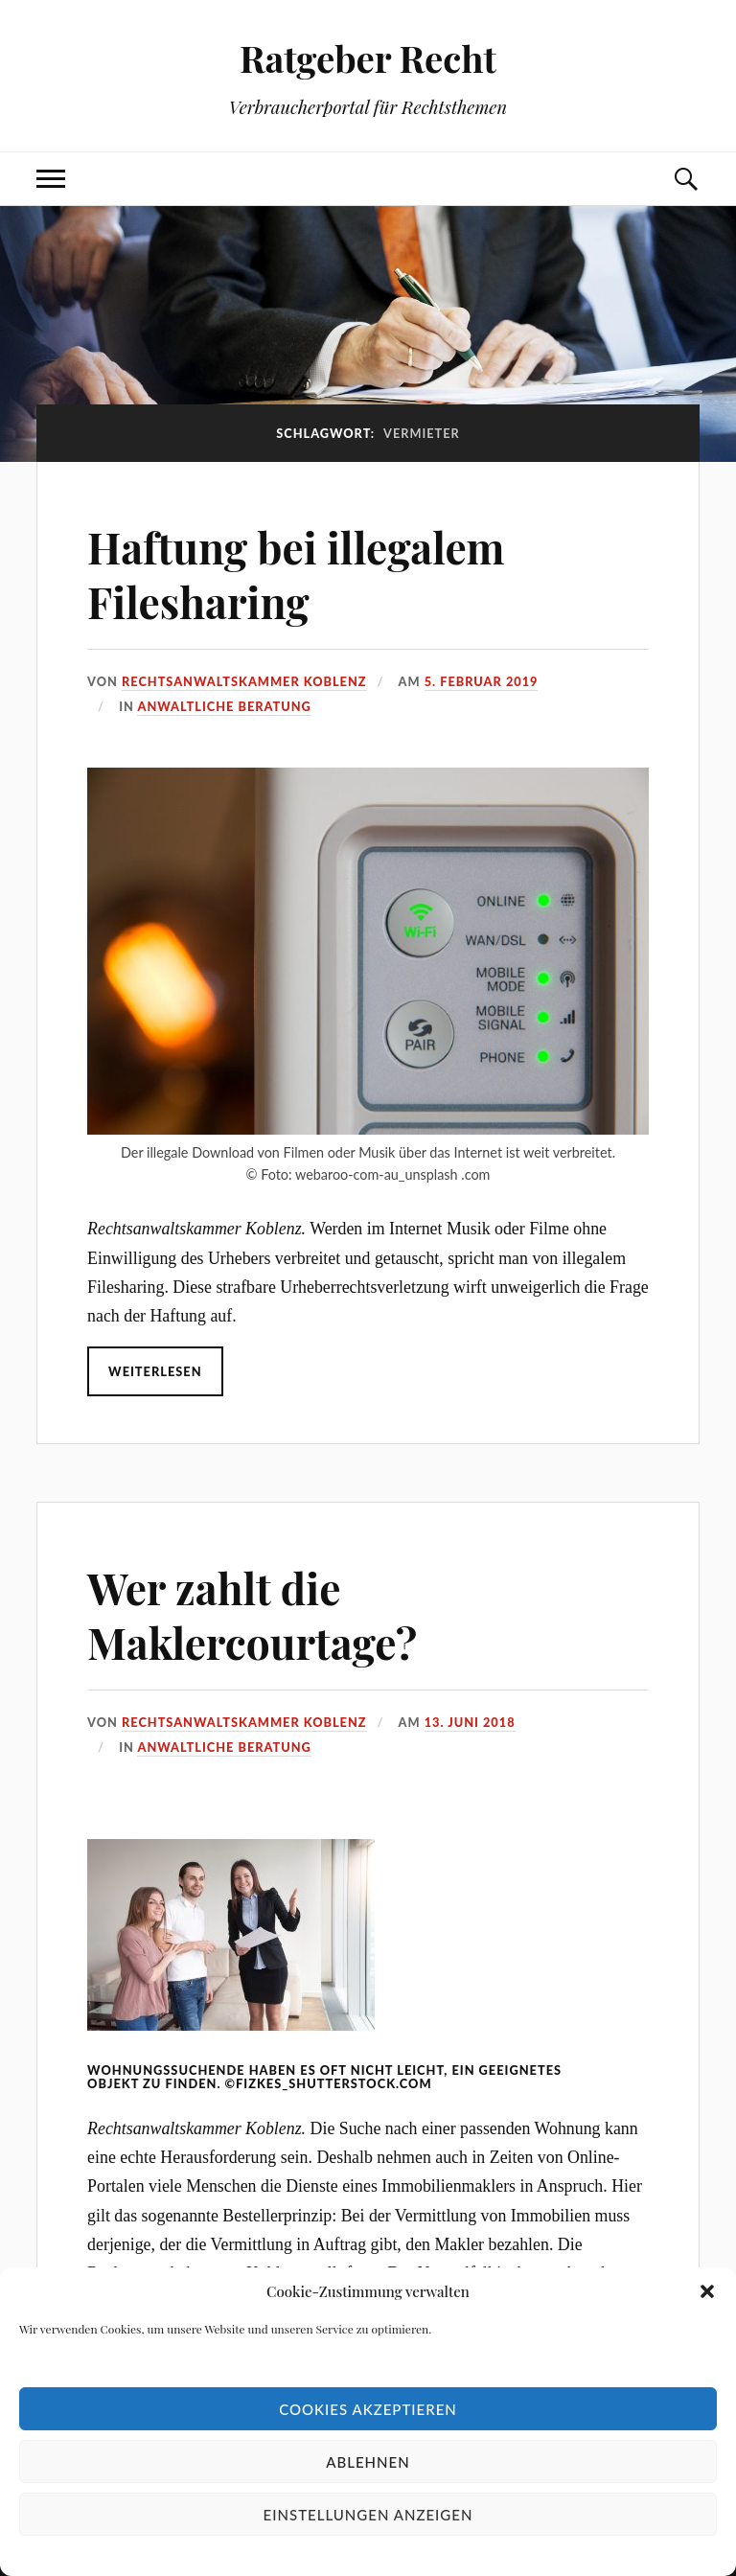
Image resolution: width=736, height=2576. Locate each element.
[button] (707, 2291)
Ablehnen (367, 2462)
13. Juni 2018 (470, 1722)
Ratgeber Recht (368, 58)
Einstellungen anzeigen (368, 2514)
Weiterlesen (154, 1371)
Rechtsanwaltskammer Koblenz (244, 681)
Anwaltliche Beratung (223, 706)
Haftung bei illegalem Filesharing (295, 574)
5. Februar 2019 (482, 681)
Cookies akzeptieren (368, 2409)
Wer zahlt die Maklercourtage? (252, 1614)
